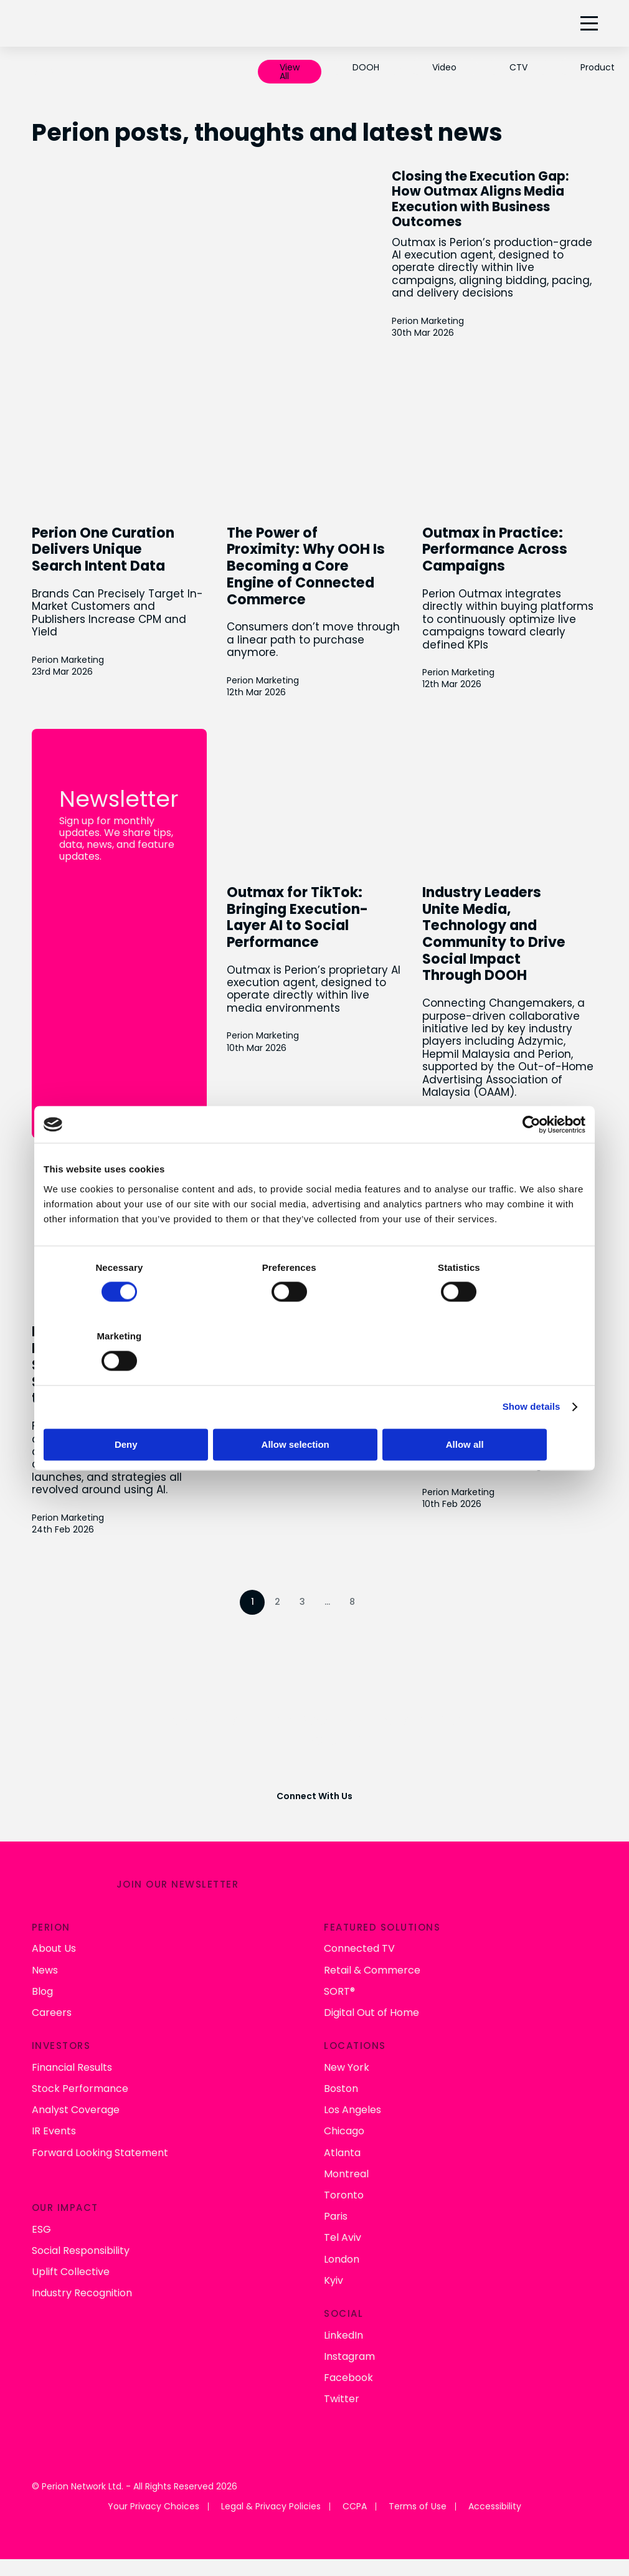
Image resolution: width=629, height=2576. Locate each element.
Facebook (348, 2360)
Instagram (349, 2339)
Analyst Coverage (76, 2093)
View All (290, 71)
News (45, 1953)
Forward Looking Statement (100, 2135)
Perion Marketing (455, 332)
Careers (52, 1995)
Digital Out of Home (371, 1995)
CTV (518, 67)
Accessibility (494, 2489)
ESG (41, 2212)
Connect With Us (314, 1782)
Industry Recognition (82, 2276)
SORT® (339, 1974)
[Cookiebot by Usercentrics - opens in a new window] (530, 1158)
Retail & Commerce (372, 1953)
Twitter (341, 2382)
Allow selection (314, 1410)
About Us (54, 1931)
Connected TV (359, 1931)
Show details (531, 1372)
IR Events (54, 2114)
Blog (42, 1974)
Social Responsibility (81, 2233)
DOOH (365, 67)
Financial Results (72, 2050)
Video (444, 67)
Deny (132, 1410)
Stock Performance (80, 2071)
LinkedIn (343, 2318)
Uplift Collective (71, 2254)
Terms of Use (418, 2489)
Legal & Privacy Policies (271, 2489)
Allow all (497, 1410)
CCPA (355, 2489)
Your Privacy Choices (153, 2489)
